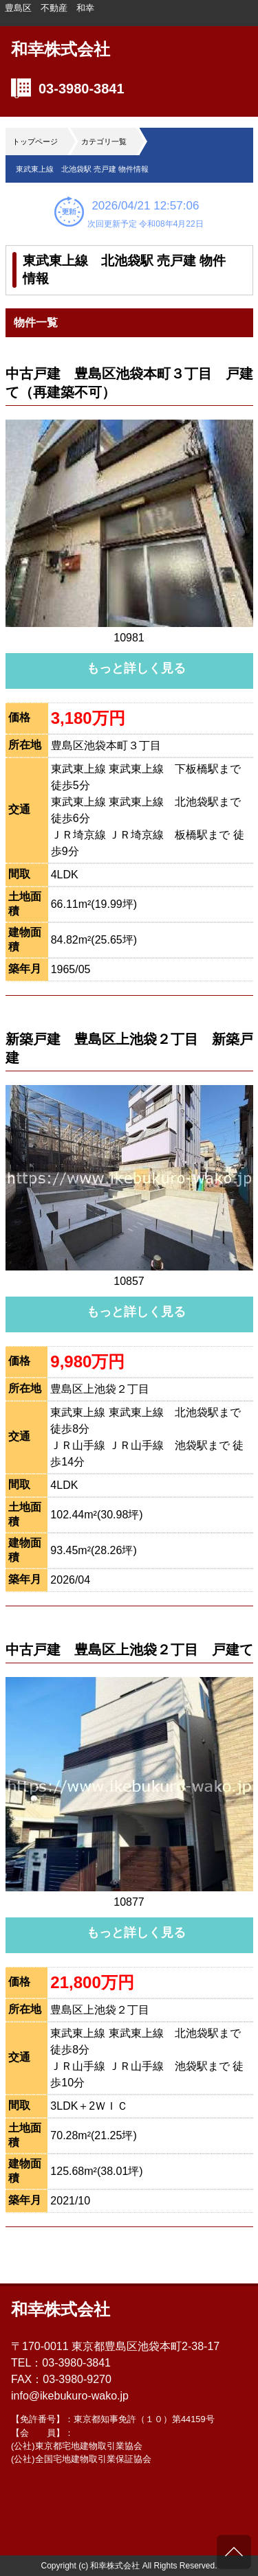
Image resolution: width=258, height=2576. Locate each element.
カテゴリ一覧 (104, 141)
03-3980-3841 (82, 88)
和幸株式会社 (60, 49)
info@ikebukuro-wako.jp (70, 2396)
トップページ (35, 141)
